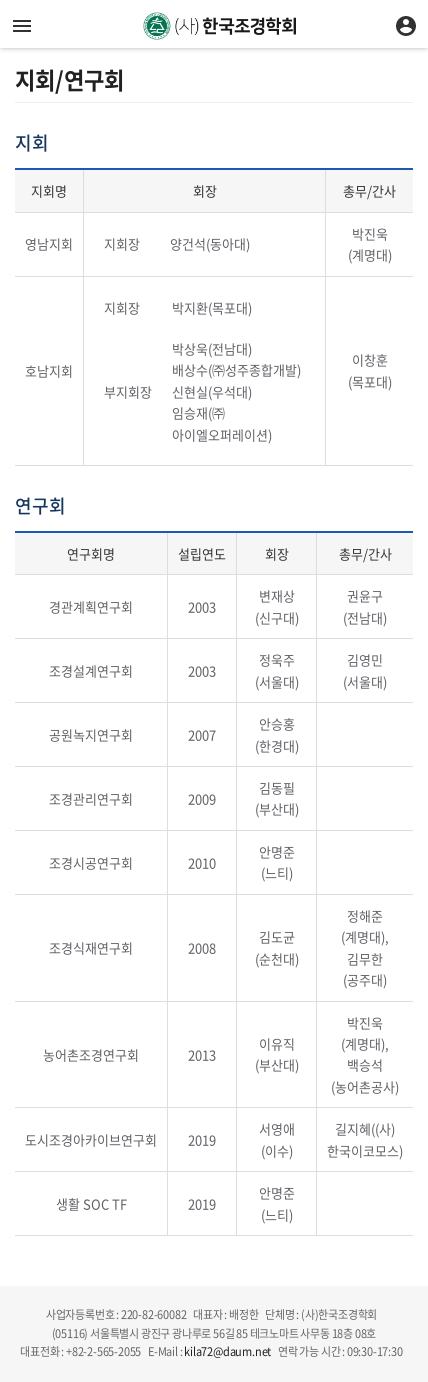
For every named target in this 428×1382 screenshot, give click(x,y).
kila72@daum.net (227, 1351)
